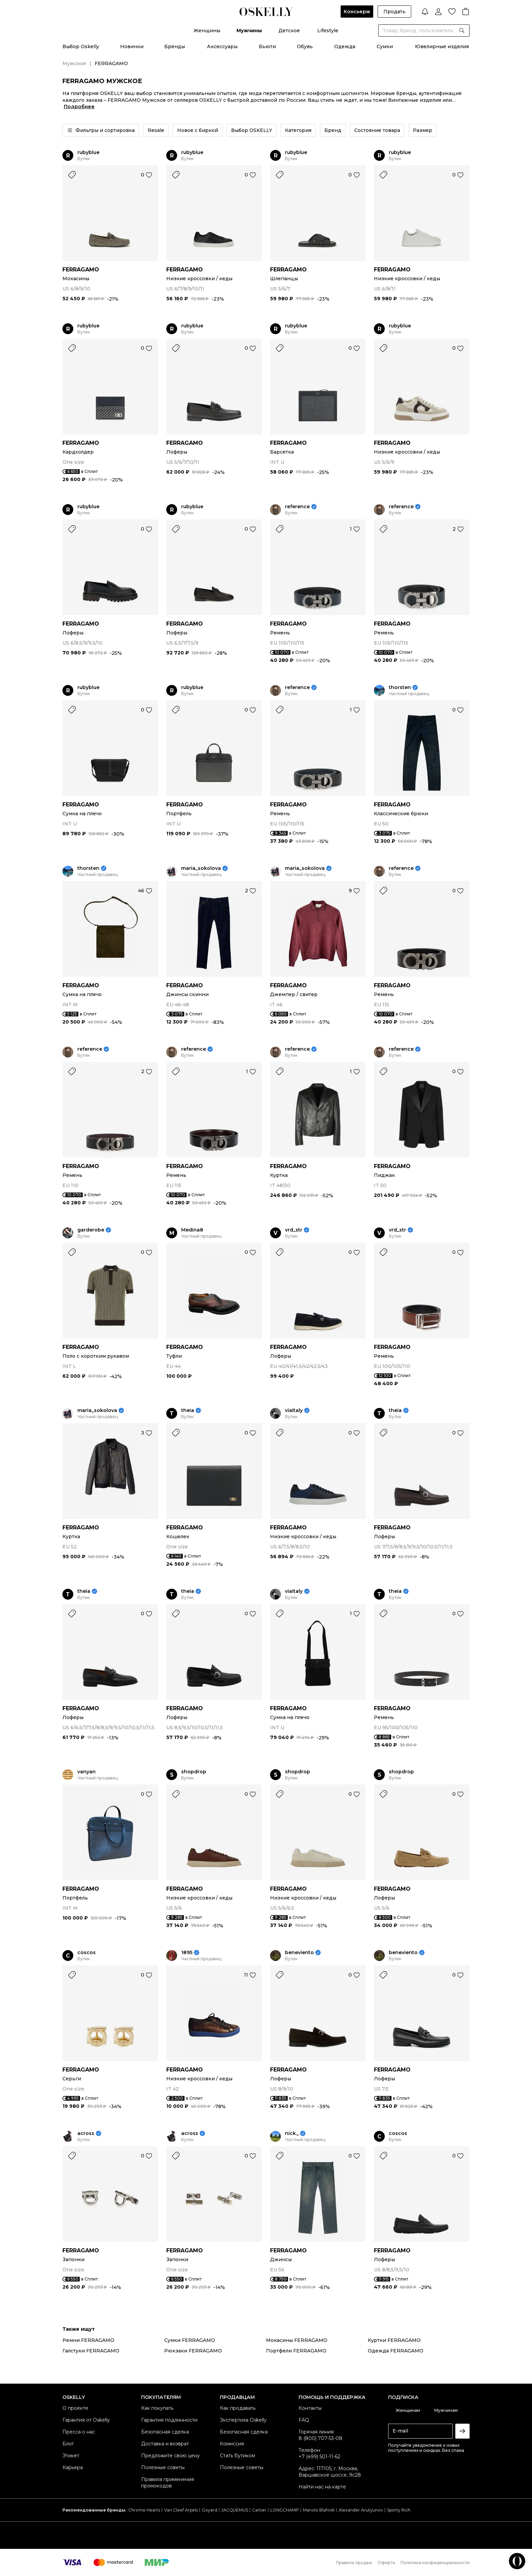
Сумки (385, 46)
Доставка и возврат (165, 2444)
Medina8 (192, 1230)
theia (187, 1410)
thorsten (400, 687)
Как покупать (157, 2408)
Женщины (206, 30)
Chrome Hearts (144, 2510)
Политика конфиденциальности (435, 2562)
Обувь (305, 46)
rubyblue (88, 152)
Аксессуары (222, 46)
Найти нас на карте (322, 2487)
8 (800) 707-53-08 (320, 2438)
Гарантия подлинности (169, 2420)
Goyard (209, 2510)
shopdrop (193, 1772)
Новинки (132, 46)
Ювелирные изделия (442, 46)
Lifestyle (327, 30)
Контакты (310, 2408)
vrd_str (293, 1230)
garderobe (90, 1230)
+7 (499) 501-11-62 (319, 2457)
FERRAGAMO (80, 269)
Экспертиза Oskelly (243, 2420)
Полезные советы (163, 2467)
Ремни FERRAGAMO (88, 2340)
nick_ (292, 2133)
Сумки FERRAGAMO (189, 2340)
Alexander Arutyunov (361, 2510)
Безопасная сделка (165, 2432)
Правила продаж (354, 2562)
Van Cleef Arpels (181, 2510)
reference (297, 507)
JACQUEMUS (234, 2510)
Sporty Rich (399, 2510)
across (85, 2133)
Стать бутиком (237, 2456)
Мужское (74, 63)
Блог (68, 2444)
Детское (289, 30)
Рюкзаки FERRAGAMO (193, 2351)
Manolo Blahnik (319, 2510)
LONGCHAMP (284, 2510)
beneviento (299, 1952)
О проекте (75, 2408)
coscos (86, 1952)
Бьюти (267, 46)
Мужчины (249, 30)
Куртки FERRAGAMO (394, 2340)
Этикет (70, 2456)
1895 (186, 1952)
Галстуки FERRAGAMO (90, 2351)
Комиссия (232, 2444)
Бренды (174, 46)
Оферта (386, 2562)
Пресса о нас (78, 2432)
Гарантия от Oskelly (86, 2420)
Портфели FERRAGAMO (296, 2351)
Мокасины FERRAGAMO (296, 2340)
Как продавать (237, 2408)
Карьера (72, 2467)
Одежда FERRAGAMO (395, 2351)
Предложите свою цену (170, 2456)
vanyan (86, 1772)
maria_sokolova (201, 868)
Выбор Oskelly (80, 46)
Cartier (259, 2510)
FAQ (304, 2420)
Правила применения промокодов (167, 2482)
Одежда (344, 46)
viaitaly (294, 1410)
